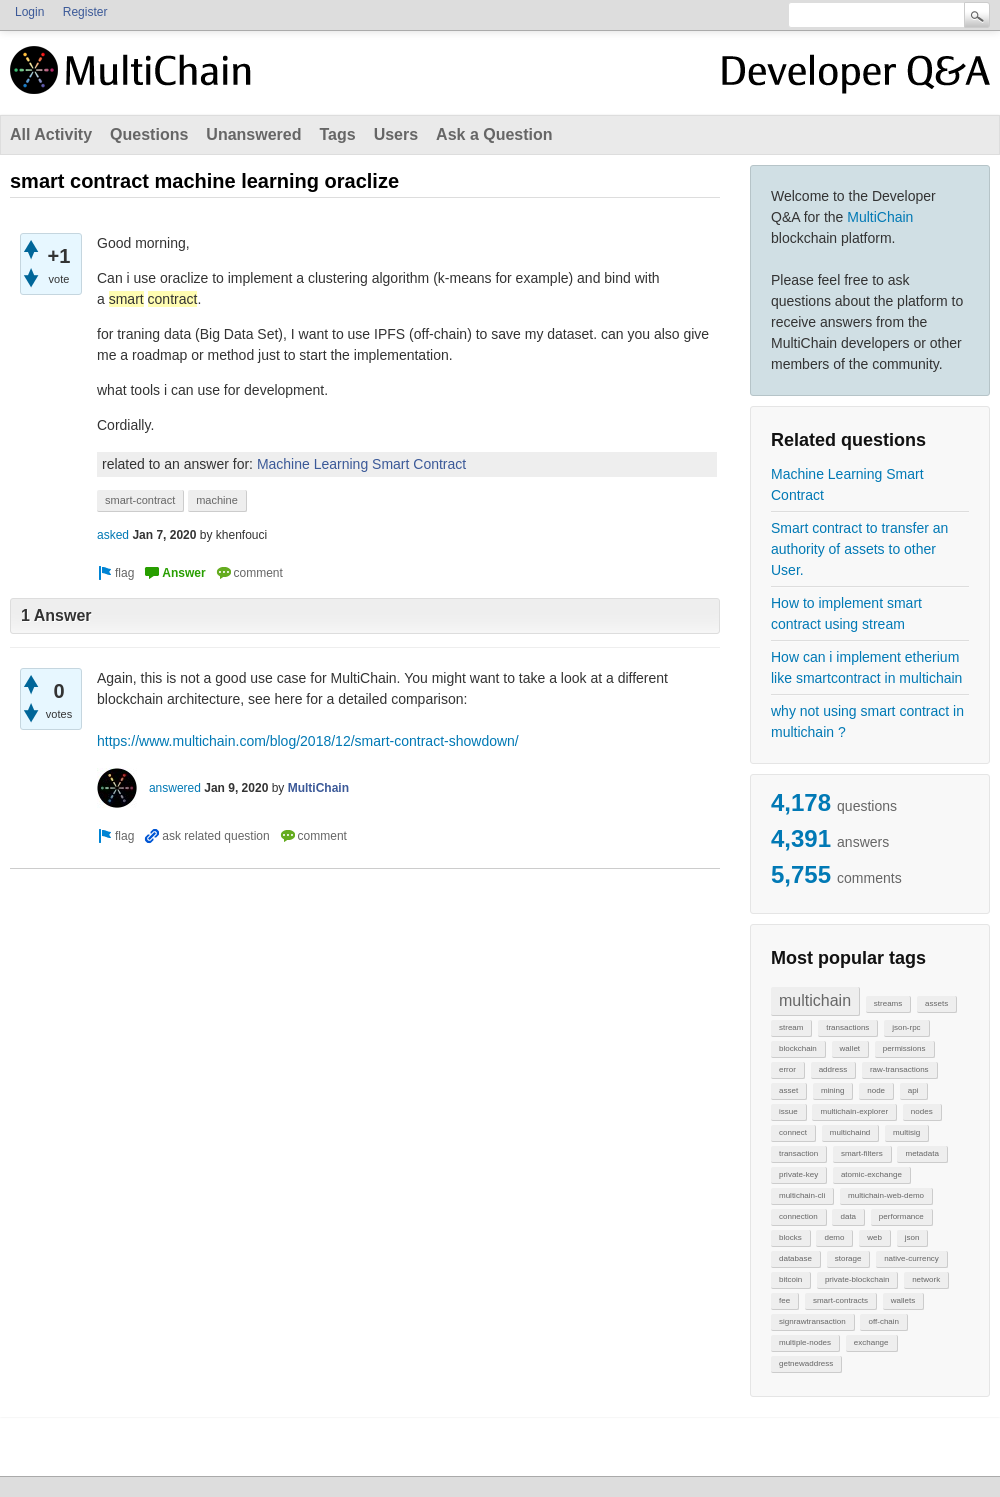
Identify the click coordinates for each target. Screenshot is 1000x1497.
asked (113, 535)
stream (791, 1027)
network (926, 1279)
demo (834, 1237)
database (795, 1258)
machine (217, 500)
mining (833, 1090)
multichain (815, 1000)
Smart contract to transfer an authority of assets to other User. (859, 549)
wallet (850, 1048)
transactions (847, 1027)
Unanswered (253, 134)
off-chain (883, 1321)
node (876, 1090)
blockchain (798, 1048)
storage (848, 1258)
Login (29, 12)
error (787, 1069)
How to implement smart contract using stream (846, 613)
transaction (798, 1153)
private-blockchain (857, 1279)
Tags (337, 134)
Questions (149, 134)
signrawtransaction (812, 1321)
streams (888, 1003)
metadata (921, 1153)
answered (175, 788)
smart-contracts (840, 1300)
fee (784, 1300)
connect (793, 1132)
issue (788, 1111)
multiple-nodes (805, 1342)
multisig (906, 1132)
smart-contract (140, 500)
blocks (790, 1237)
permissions (904, 1048)
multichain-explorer (854, 1111)
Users (396, 134)
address (833, 1069)
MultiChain (880, 217)
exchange (871, 1342)
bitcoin (790, 1279)
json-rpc (906, 1027)
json (912, 1237)
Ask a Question (494, 134)
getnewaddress (806, 1363)
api (913, 1090)
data (848, 1216)
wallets (903, 1300)
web (874, 1237)
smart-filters (862, 1153)
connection (798, 1216)
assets (936, 1003)
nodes (922, 1111)
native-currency (911, 1258)
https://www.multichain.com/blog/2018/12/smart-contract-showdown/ (308, 741)
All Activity (51, 134)
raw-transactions (899, 1069)
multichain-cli (802, 1195)
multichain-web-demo (886, 1195)
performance (901, 1216)
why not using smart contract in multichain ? (867, 721)
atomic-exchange (871, 1174)
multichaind (850, 1132)
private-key (798, 1174)
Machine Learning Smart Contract (847, 484)
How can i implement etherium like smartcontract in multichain (866, 667)
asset (788, 1090)
